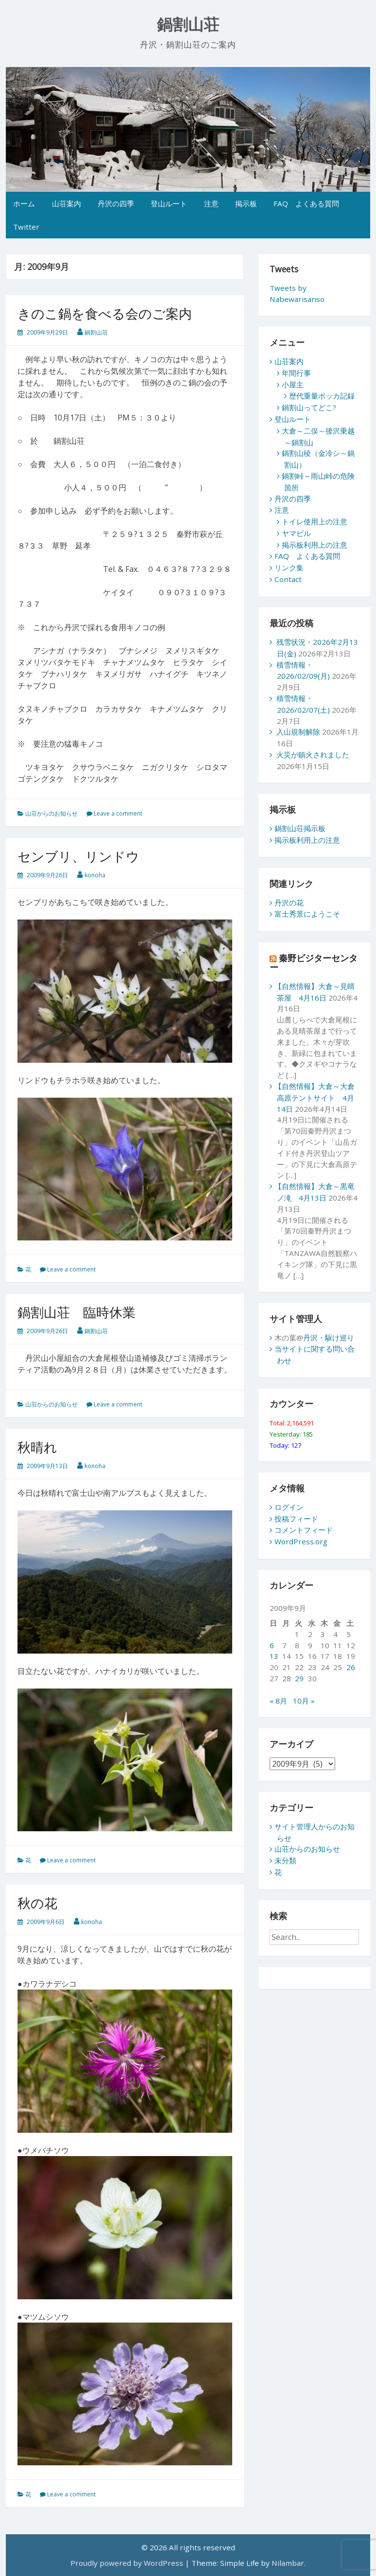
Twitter (26, 227)
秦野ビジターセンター (314, 962)
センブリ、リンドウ (78, 856)
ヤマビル (296, 533)
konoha (95, 875)
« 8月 (278, 1701)
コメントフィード (303, 1530)
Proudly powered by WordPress (126, 2563)
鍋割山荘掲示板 (299, 828)
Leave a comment (118, 813)
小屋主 (293, 384)
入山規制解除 (298, 731)
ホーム (24, 203)
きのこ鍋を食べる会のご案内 (104, 313)
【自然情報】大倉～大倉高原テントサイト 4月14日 (314, 1097)
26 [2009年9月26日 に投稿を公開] (350, 1667)
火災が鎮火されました (312, 754)
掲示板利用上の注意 (314, 545)
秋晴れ (37, 1447)
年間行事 (296, 373)
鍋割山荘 (188, 24)
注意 (211, 203)
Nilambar (288, 2563)
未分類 (285, 1860)
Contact (288, 579)
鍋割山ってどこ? (309, 407)
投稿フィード (296, 1518)
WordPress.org (300, 1541)
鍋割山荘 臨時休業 (76, 1312)
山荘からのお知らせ (51, 813)
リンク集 (289, 567)
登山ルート (169, 203)
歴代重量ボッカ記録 (322, 396)
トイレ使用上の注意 (314, 521)
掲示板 (246, 203)
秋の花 (37, 1903)
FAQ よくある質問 (306, 203)
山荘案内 (66, 203)
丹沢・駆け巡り (328, 1337)
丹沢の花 (289, 902)
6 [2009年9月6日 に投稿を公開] (272, 1645)
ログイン (289, 1507)
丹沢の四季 (116, 203)
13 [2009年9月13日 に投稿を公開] (274, 1656)
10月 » (304, 1701)
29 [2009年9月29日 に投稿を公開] (299, 1678)
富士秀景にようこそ (307, 914)
